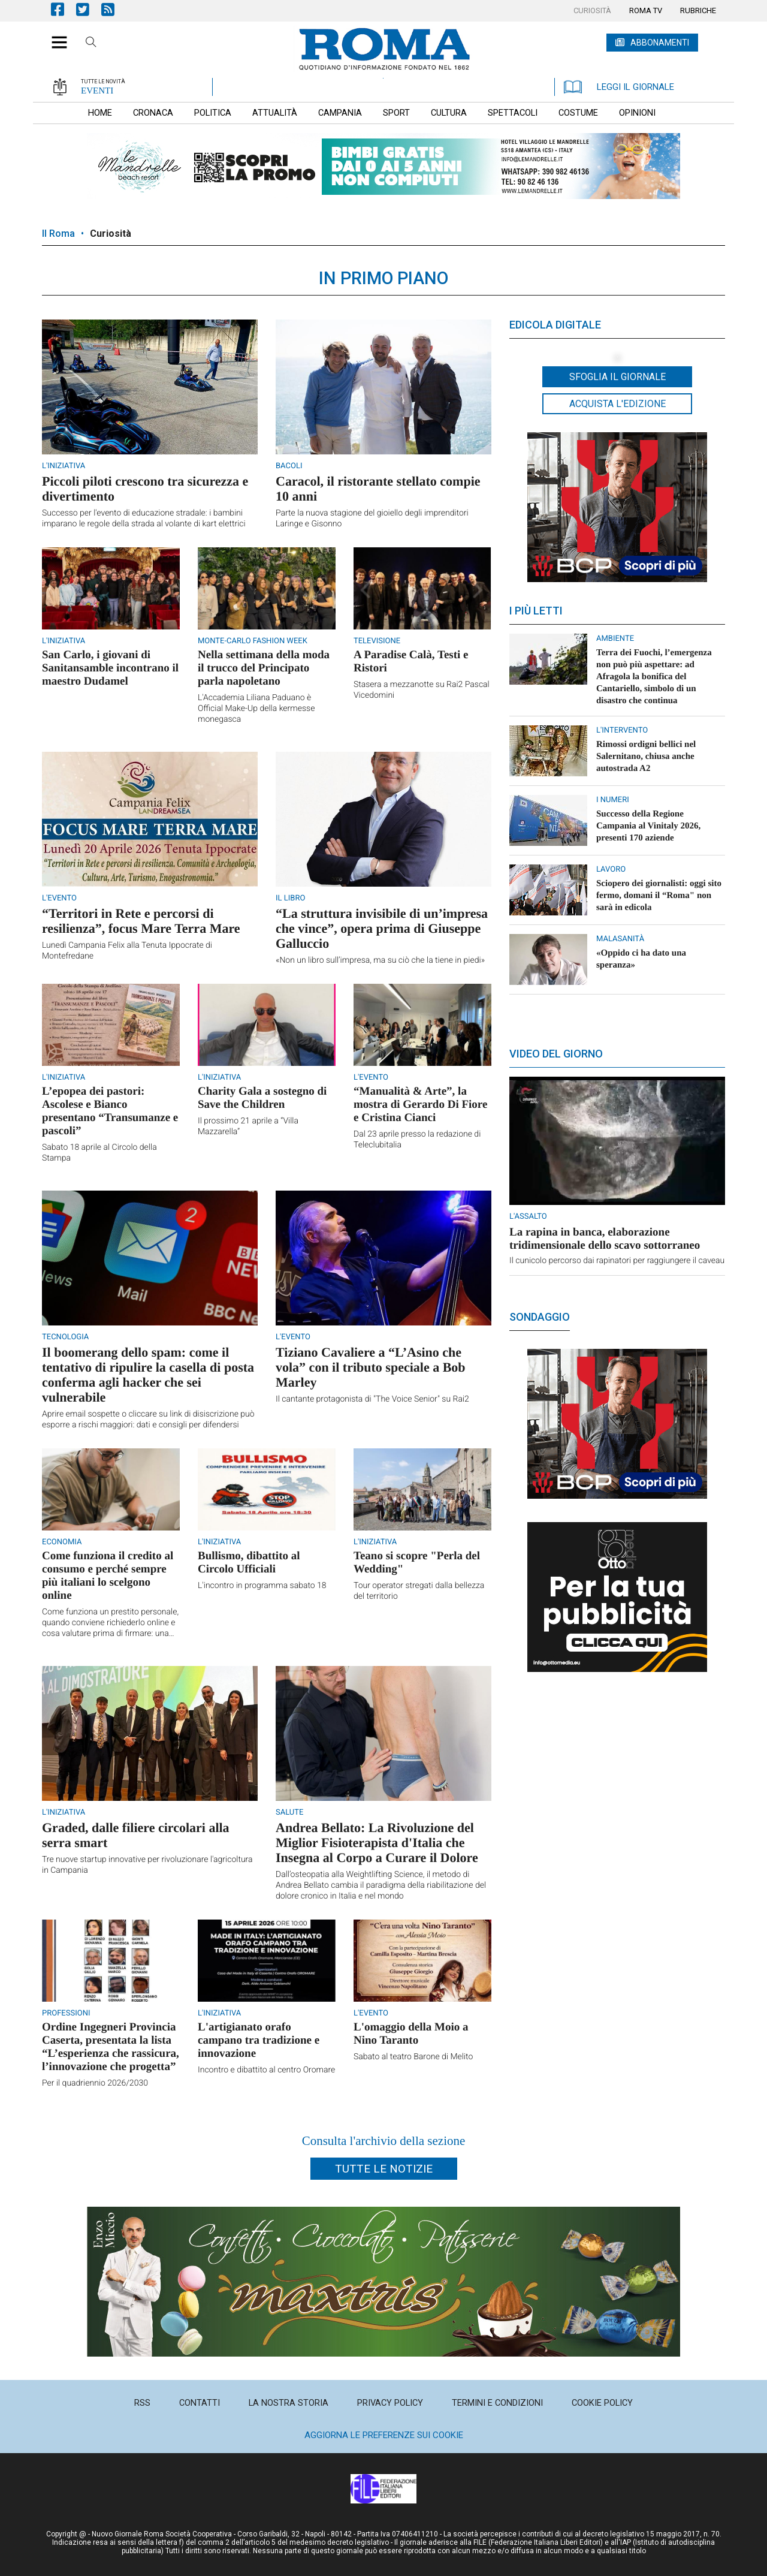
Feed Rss (113, 9)
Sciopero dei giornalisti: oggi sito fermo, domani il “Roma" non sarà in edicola (658, 895)
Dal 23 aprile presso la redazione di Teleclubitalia (417, 1139)
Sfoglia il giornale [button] (617, 376)
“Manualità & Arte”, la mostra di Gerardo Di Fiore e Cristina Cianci (420, 1104)
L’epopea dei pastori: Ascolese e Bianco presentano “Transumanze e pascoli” (110, 1111)
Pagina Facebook (63, 9)
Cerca (91, 44)
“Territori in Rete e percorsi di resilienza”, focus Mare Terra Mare (141, 921)
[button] (55, 36)
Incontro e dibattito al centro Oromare (266, 2070)
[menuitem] (592, 11)
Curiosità (110, 233)
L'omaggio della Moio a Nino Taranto (411, 2034)
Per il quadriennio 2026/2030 (95, 2083)
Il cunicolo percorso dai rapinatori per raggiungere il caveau (616, 1261)
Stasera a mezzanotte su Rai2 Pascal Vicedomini (422, 690)
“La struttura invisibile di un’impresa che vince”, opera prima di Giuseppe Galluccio (382, 928)
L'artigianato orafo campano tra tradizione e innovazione (258, 2040)
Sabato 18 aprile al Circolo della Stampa (99, 1153)
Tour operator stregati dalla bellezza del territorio (419, 1591)
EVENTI (97, 90)
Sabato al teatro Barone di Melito (413, 2057)
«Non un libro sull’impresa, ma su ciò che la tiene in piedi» (380, 960)
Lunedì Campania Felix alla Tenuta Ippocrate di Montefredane (127, 951)
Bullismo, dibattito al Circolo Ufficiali (249, 1562)
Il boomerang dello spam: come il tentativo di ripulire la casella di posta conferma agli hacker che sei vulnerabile (148, 1375)
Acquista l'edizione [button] (617, 403)
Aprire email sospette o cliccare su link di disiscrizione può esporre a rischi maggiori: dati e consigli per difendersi (148, 1419)
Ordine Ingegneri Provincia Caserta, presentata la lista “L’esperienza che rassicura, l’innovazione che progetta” (110, 2047)
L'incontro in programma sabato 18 (262, 1585)
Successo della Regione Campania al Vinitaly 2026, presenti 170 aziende (648, 826)
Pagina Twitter (88, 9)
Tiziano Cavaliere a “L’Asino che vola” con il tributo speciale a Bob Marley (371, 1367)
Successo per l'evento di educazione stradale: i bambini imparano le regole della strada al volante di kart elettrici (144, 518)
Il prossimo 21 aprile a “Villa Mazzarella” (248, 1126)
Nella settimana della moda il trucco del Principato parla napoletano (264, 668)
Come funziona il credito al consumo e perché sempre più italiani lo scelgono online (107, 1576)
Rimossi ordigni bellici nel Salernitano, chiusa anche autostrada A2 (646, 756)
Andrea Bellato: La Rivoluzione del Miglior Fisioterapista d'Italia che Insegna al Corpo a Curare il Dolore (377, 1842)
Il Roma (58, 233)
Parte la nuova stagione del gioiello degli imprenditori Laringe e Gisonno (372, 518)
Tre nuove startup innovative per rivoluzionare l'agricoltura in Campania (147, 1865)
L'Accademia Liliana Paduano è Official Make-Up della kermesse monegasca (256, 708)
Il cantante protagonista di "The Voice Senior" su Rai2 (372, 1399)
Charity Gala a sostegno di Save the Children (262, 1098)
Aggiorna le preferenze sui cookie (383, 2435)
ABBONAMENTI (659, 42)
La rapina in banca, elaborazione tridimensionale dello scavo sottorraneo (604, 1239)
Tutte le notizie (384, 2169)
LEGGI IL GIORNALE (619, 87)
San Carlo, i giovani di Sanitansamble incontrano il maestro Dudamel (110, 668)
